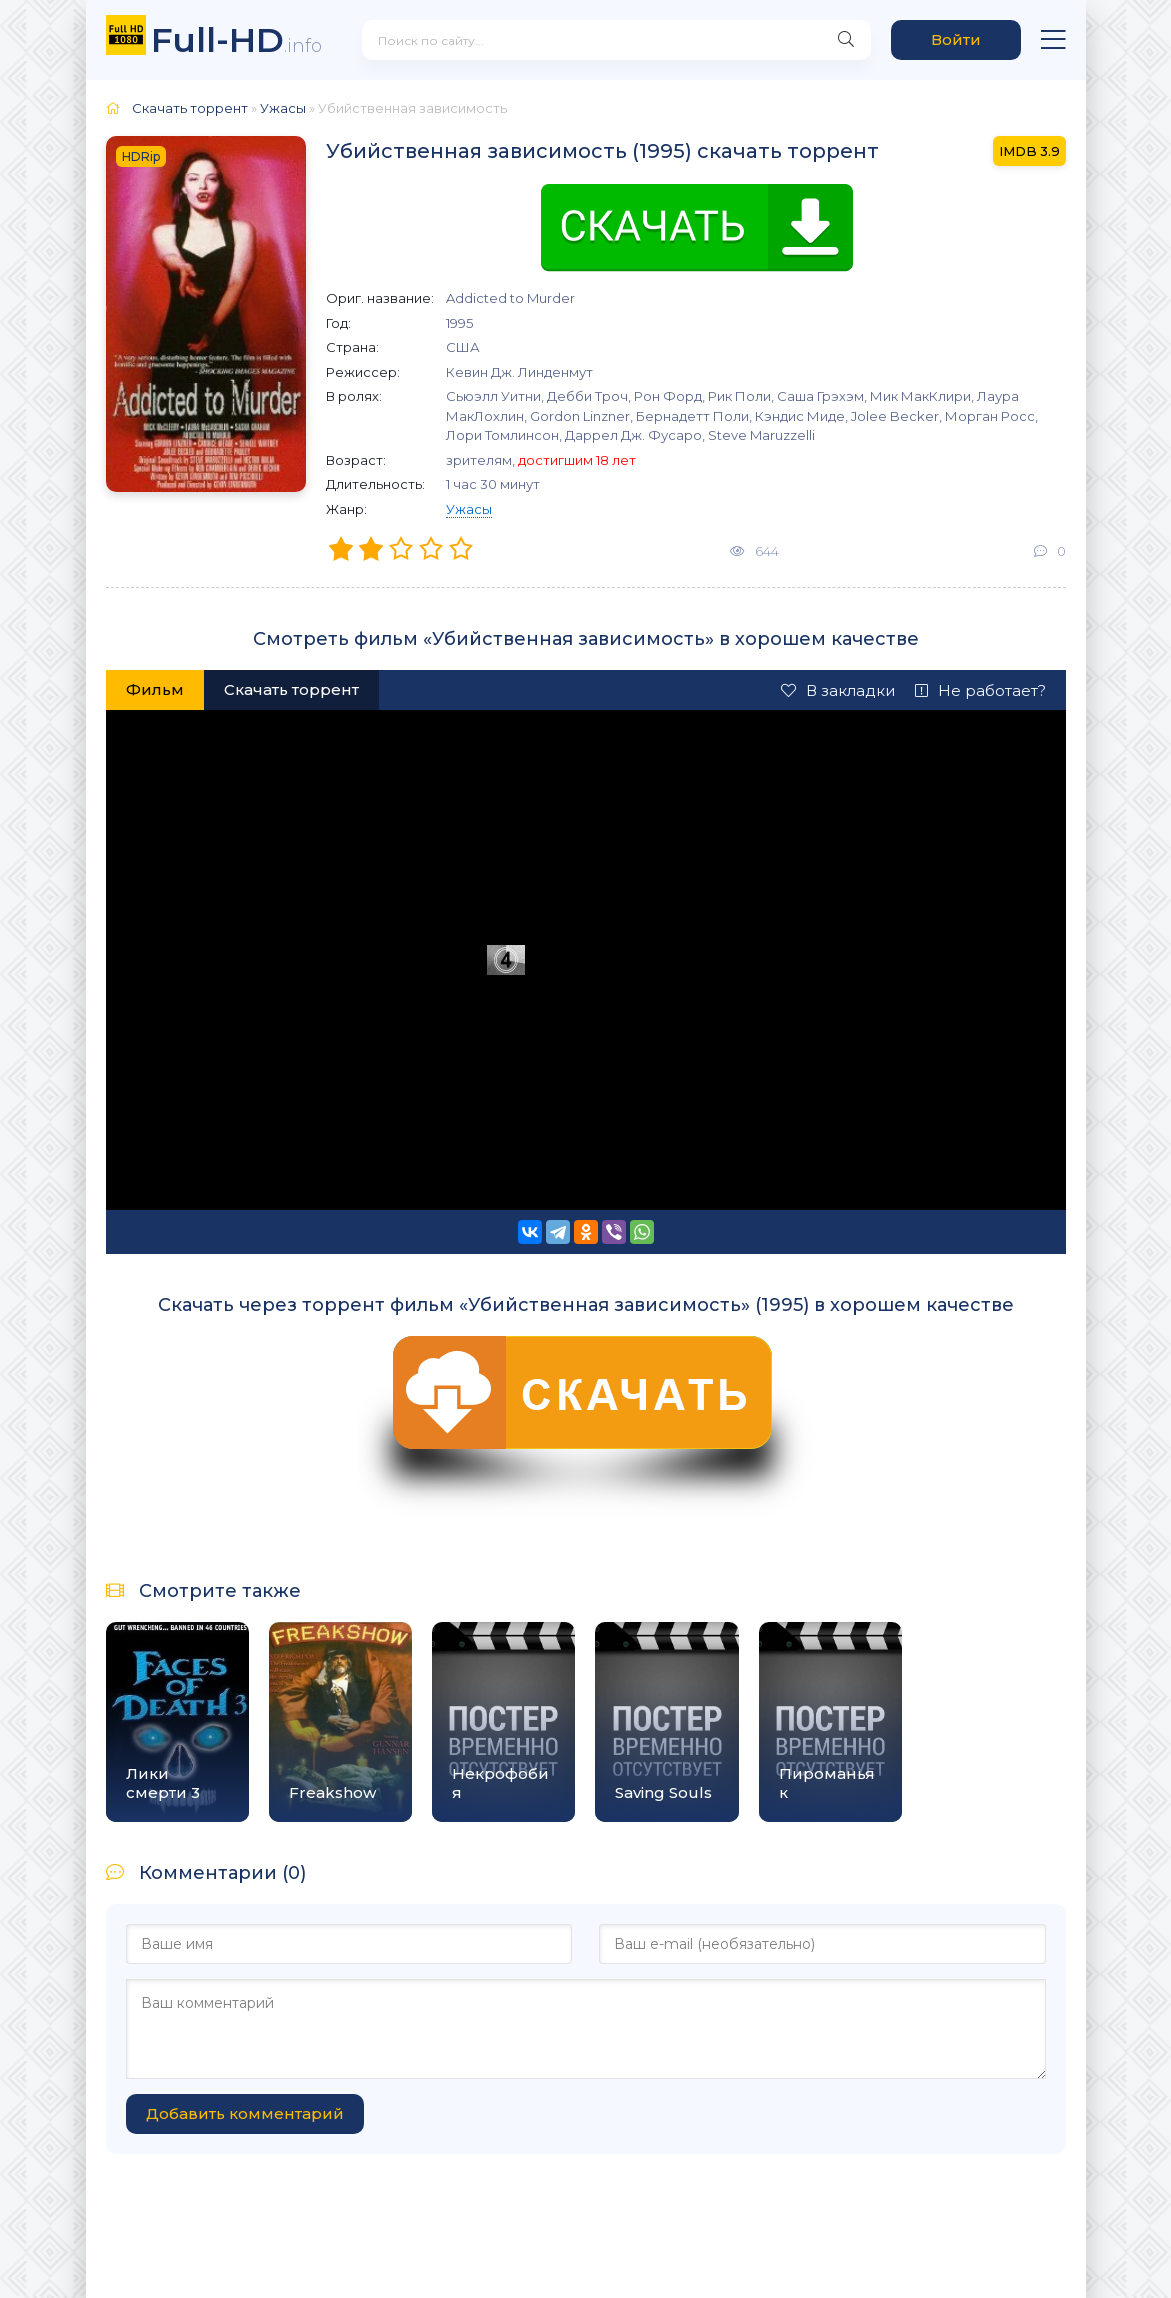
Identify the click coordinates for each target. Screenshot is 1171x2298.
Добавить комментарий (245, 2113)
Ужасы (469, 509)
